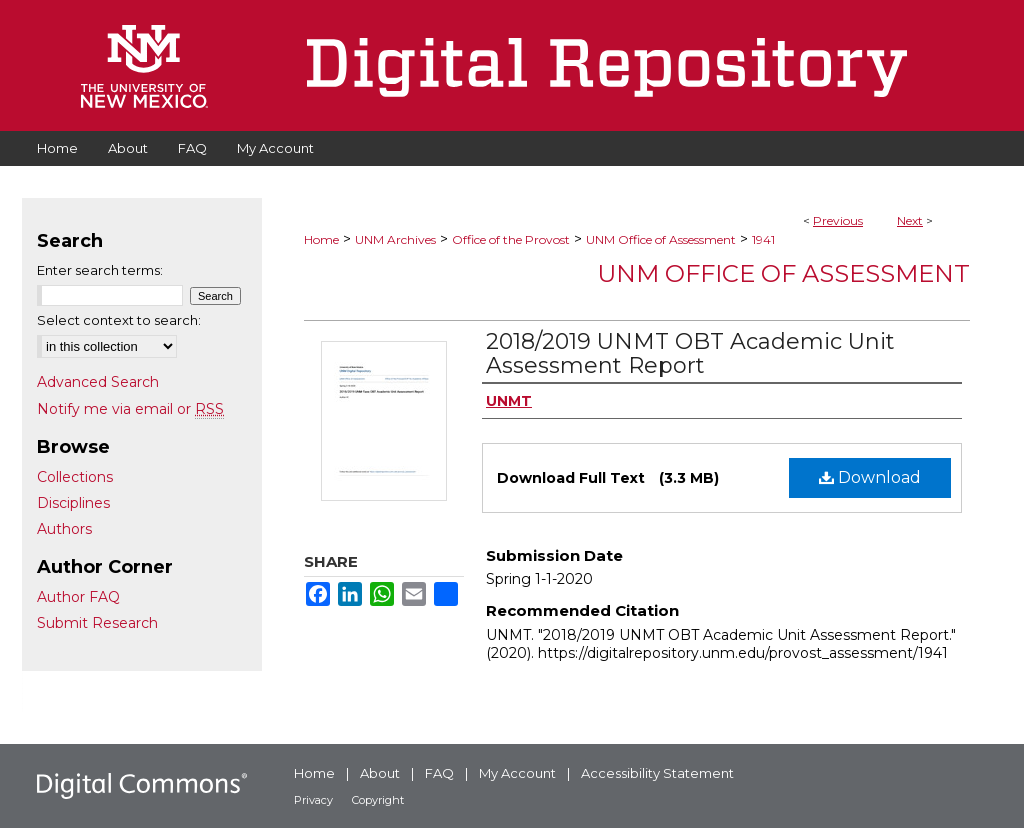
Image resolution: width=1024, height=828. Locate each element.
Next (910, 220)
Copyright (378, 800)
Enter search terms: (100, 270)
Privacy (313, 800)
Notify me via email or (130, 409)
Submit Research (97, 623)
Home (321, 239)
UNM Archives (395, 239)
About (380, 773)
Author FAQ (78, 597)
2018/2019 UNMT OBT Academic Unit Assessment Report (690, 353)
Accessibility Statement (657, 773)
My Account (517, 773)
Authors (64, 529)
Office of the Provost (511, 239)
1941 (763, 239)
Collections (75, 477)
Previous (838, 220)
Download (870, 477)
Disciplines (73, 503)
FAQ (439, 773)
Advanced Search (98, 382)
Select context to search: (119, 320)
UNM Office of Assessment (661, 239)
